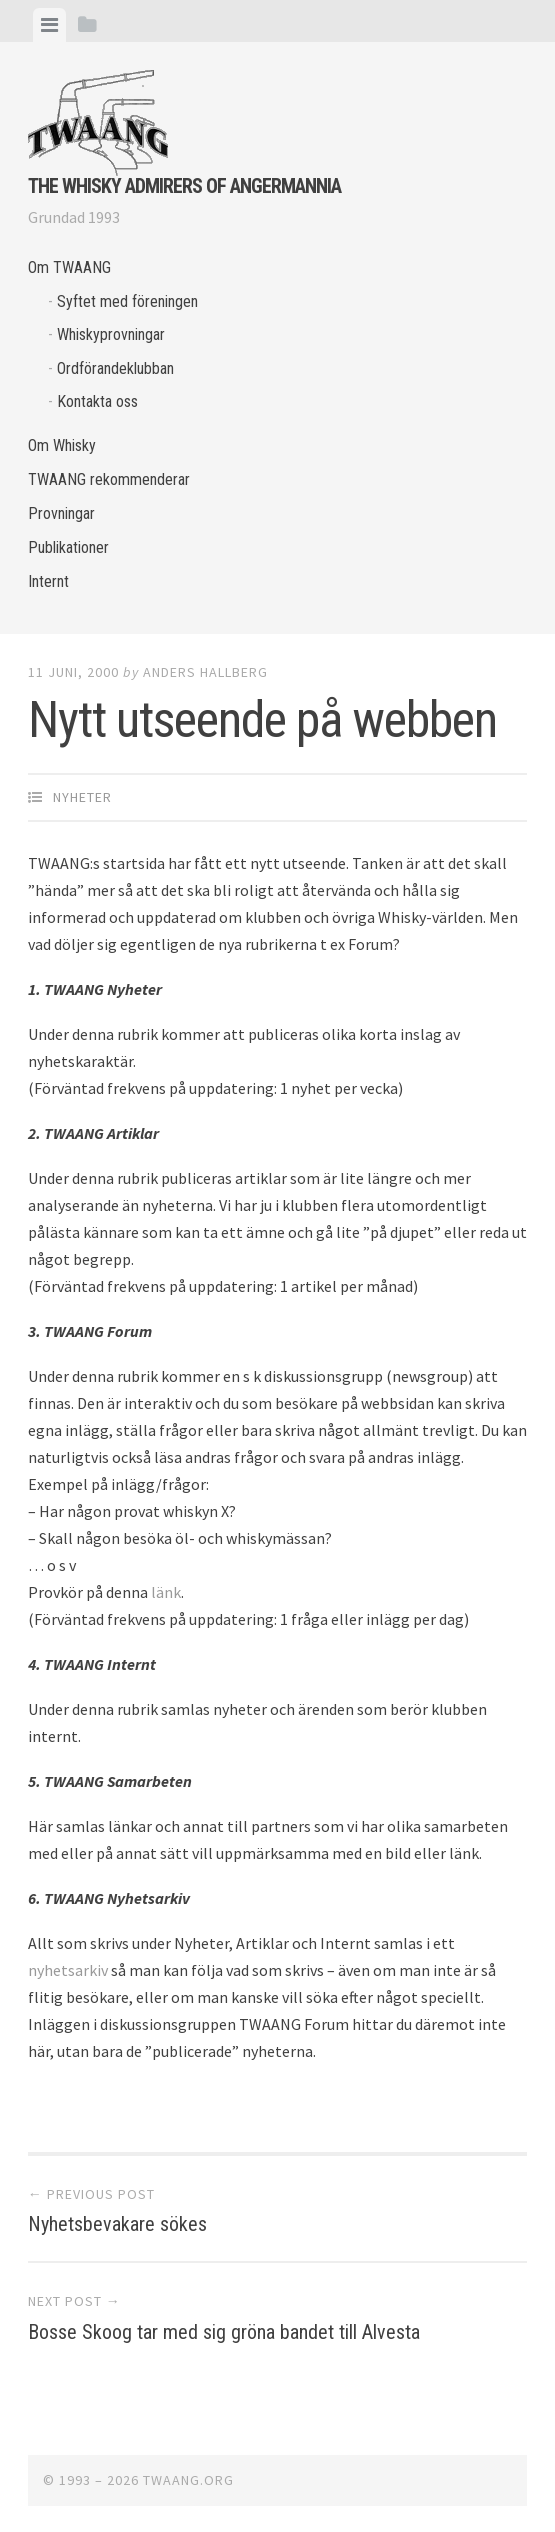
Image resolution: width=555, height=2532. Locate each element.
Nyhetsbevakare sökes (117, 2224)
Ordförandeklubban (115, 368)
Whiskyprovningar (111, 334)
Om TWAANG (69, 267)
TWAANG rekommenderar (109, 479)
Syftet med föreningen (127, 301)
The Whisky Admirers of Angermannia (184, 186)
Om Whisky (62, 445)
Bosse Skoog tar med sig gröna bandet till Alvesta (224, 2332)
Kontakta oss (97, 401)
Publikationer (68, 547)
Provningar (61, 513)
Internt (48, 581)
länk (166, 1592)
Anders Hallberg (205, 672)
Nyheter (82, 797)
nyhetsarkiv (68, 1970)
